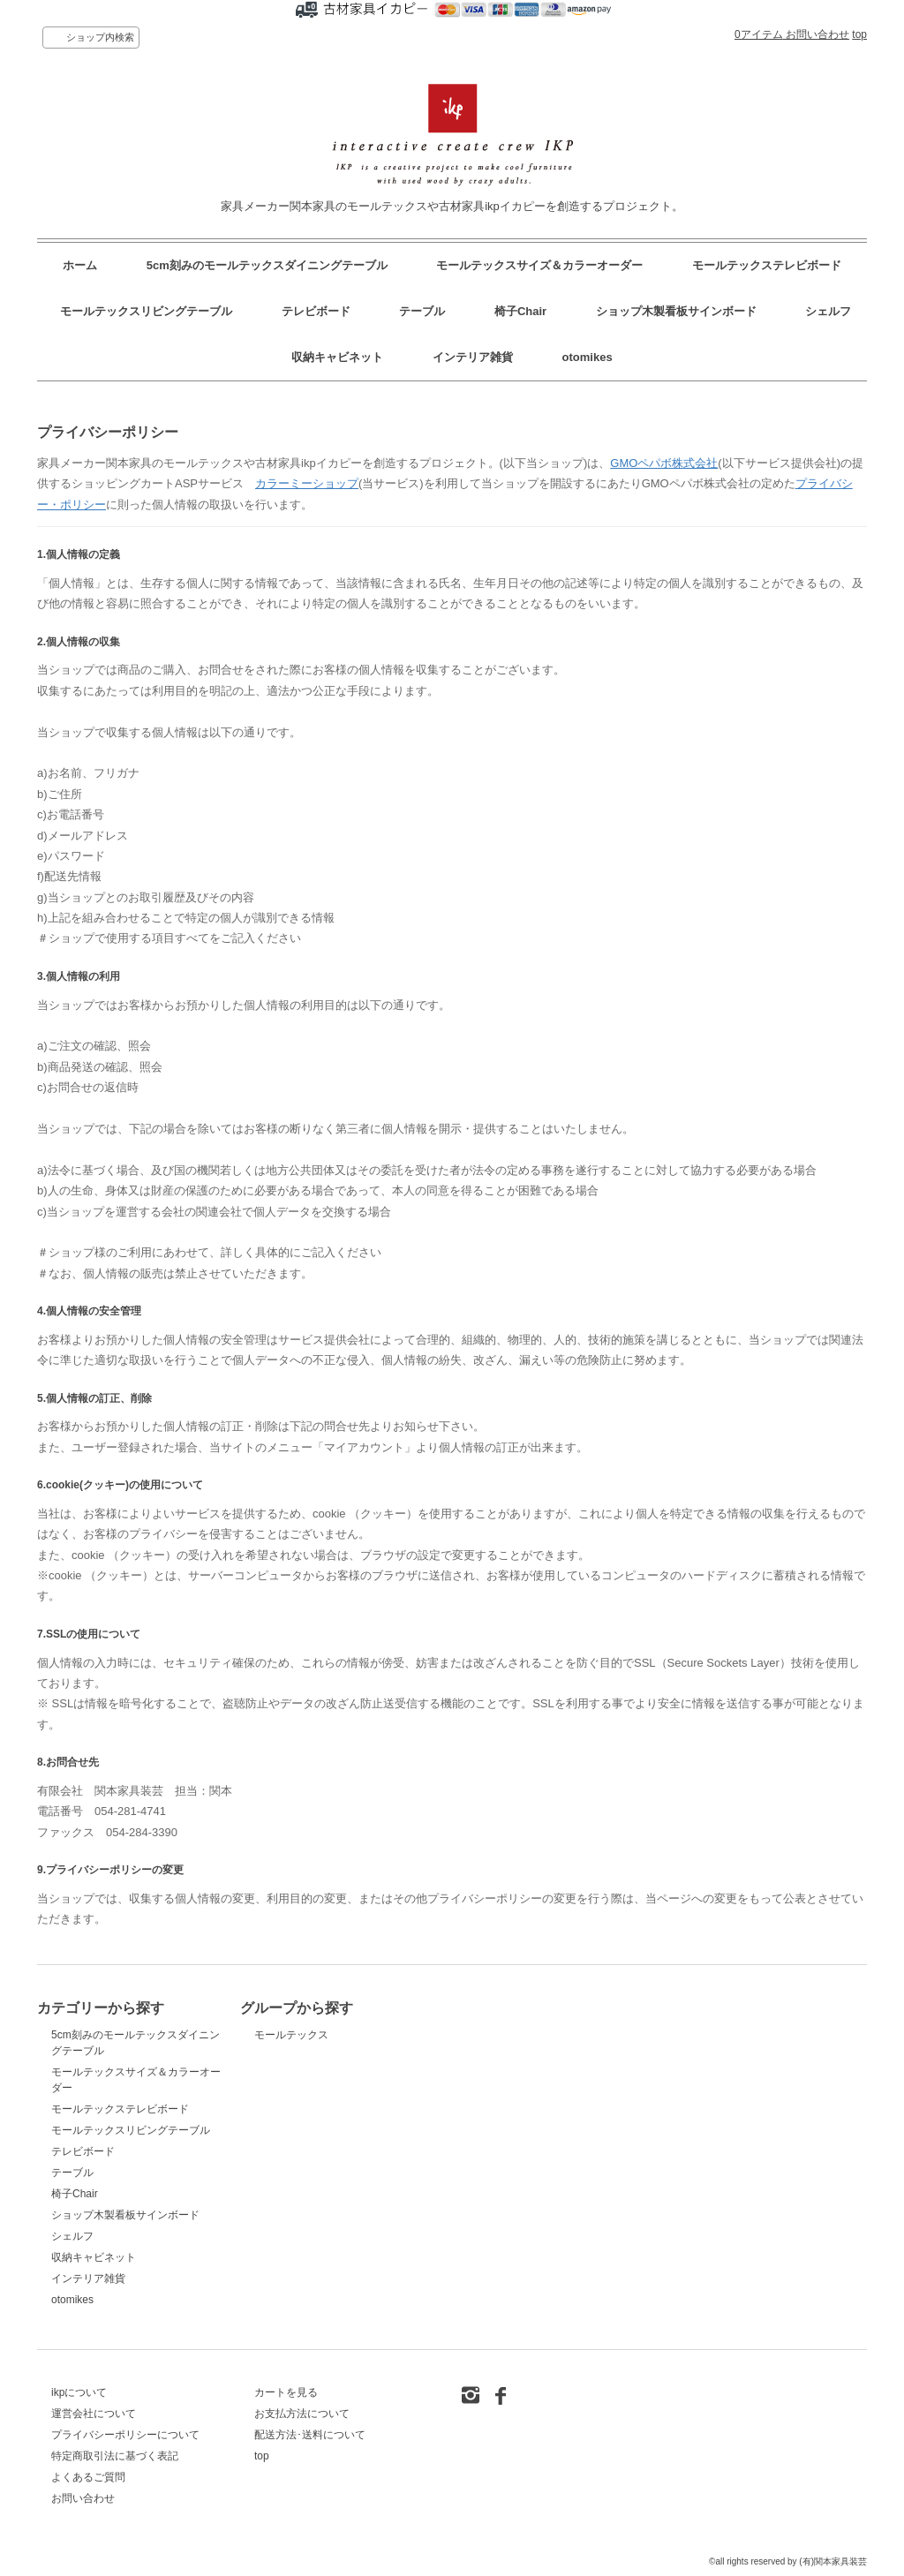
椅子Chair (520, 311)
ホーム (80, 265)
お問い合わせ (817, 34)
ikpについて (79, 2392)
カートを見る (286, 2392)
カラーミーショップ (306, 483)
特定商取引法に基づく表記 (114, 2456)
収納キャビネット (337, 357)
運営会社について (93, 2413)
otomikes (587, 357)
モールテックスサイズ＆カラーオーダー (539, 265)
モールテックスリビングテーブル (146, 311)
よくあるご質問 (88, 2477)
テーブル (422, 311)
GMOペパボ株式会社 (664, 463)
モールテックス (291, 2035)
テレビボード (316, 311)
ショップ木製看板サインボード (676, 311)
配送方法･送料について (309, 2435)
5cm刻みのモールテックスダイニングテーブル (267, 265)
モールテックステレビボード (766, 265)
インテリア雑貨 (473, 357)
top (859, 34)
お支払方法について (302, 2413)
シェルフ (828, 311)
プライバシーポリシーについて (125, 2435)
